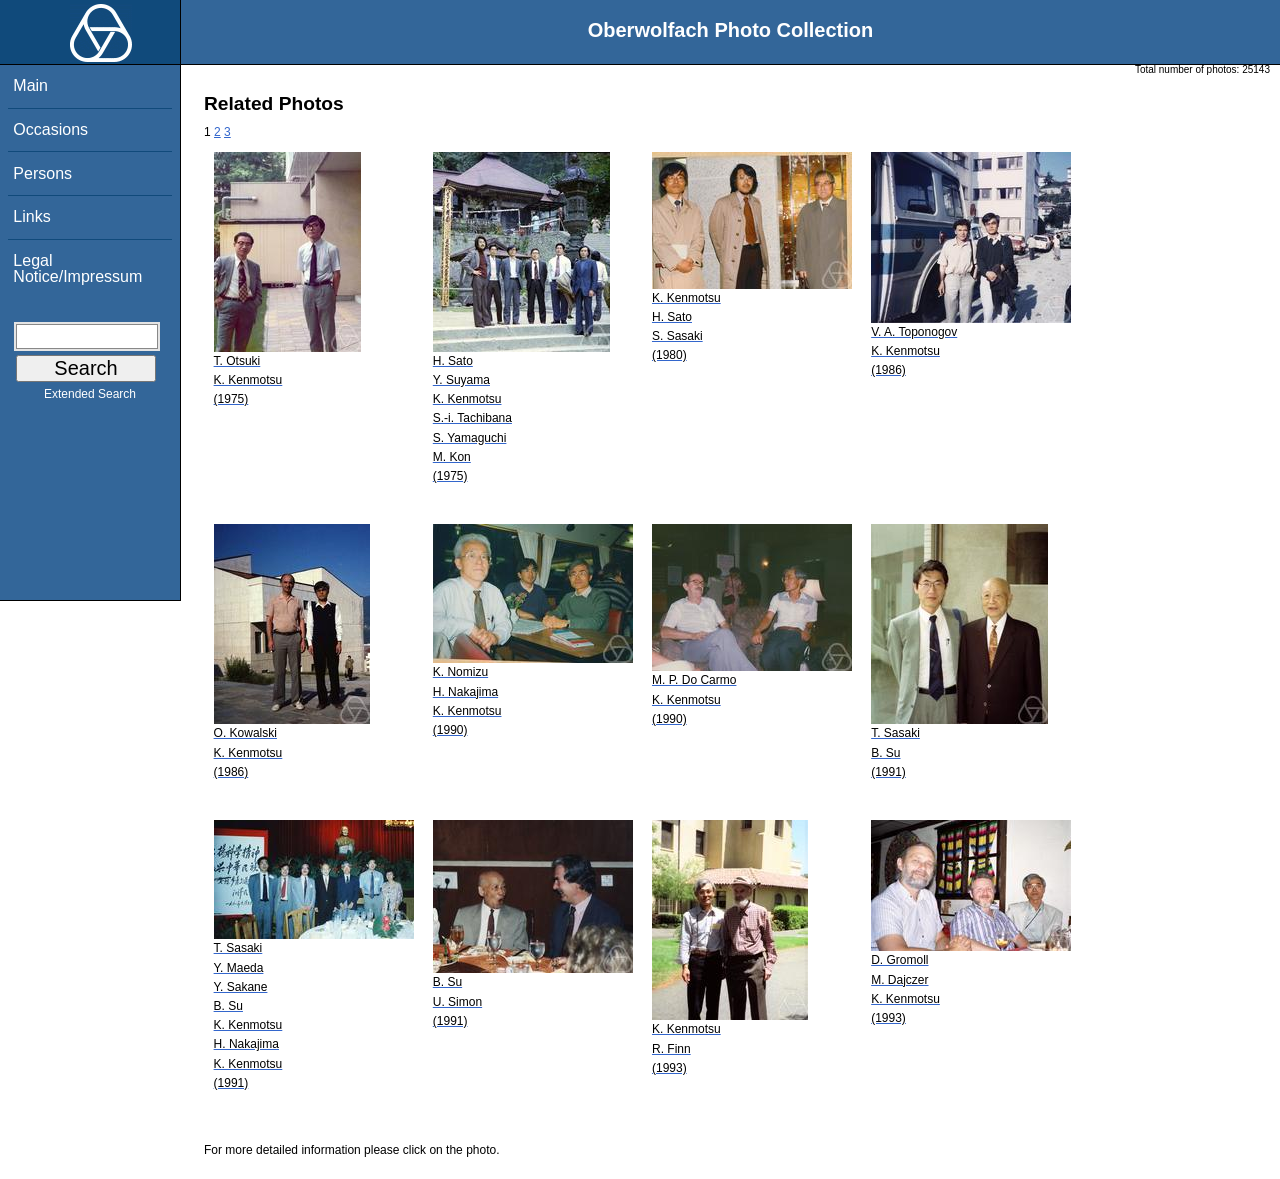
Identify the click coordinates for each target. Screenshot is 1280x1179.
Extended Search (90, 398)
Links (31, 216)
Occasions (50, 129)
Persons (42, 173)
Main (30, 85)
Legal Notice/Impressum (77, 268)
